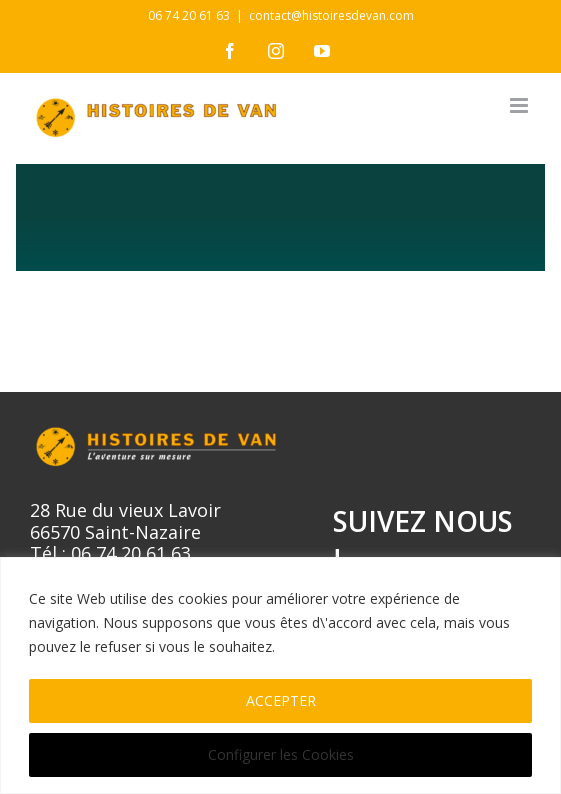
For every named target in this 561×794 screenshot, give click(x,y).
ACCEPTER (281, 700)
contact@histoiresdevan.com (331, 15)
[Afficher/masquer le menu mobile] (520, 105)
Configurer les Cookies (281, 754)
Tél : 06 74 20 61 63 (110, 553)
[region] (280, 675)
